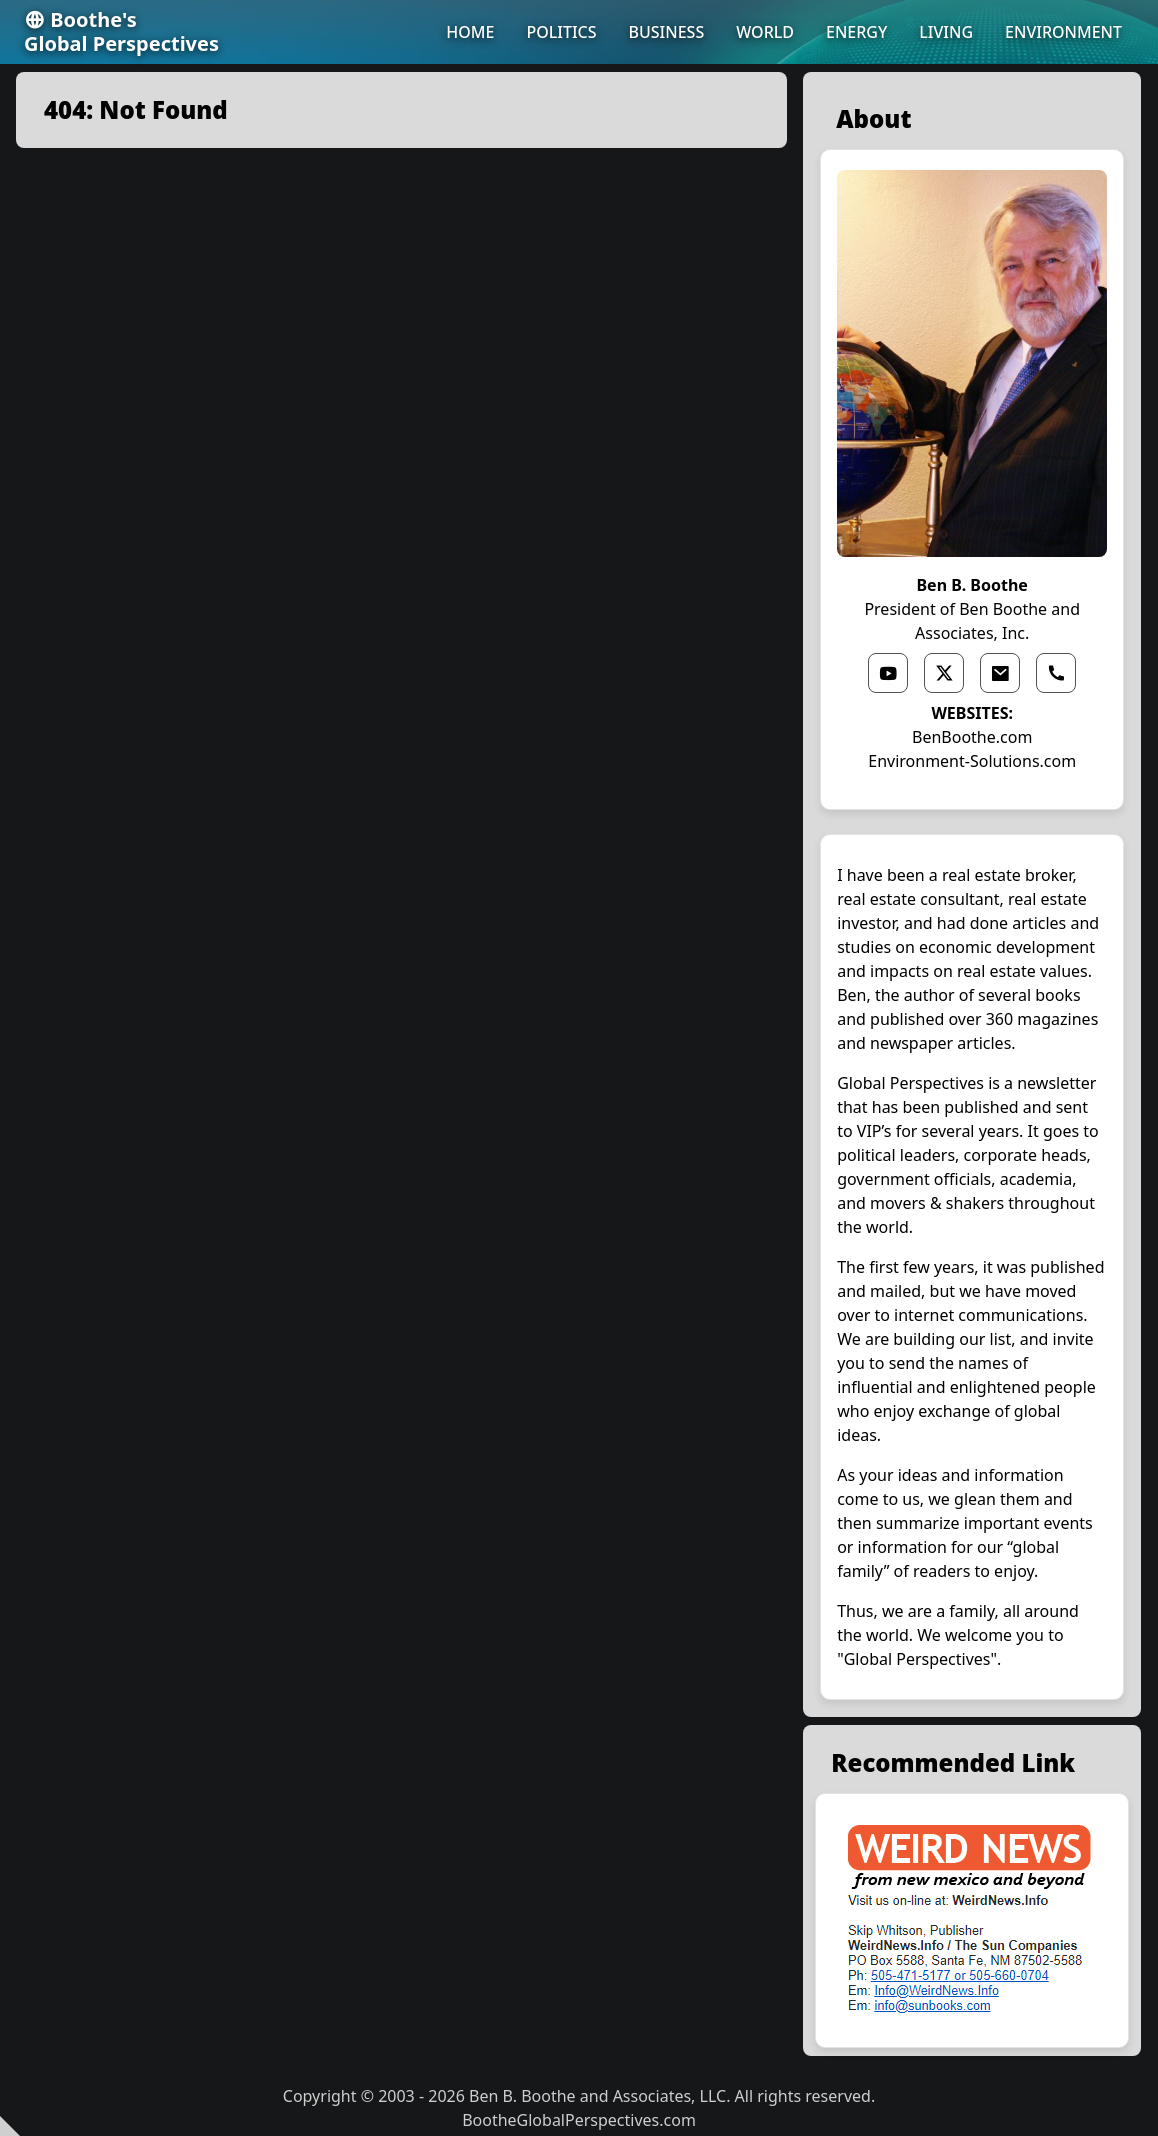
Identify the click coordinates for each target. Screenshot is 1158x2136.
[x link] (944, 673)
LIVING (946, 32)
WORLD (765, 32)
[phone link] (1056, 673)
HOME (470, 32)
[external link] (972, 1920)
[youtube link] (888, 673)
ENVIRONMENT (1063, 32)
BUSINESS (667, 32)
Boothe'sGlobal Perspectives (121, 32)
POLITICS (561, 32)
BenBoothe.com (972, 737)
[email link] (1000, 673)
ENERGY (856, 32)
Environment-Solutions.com (972, 761)
